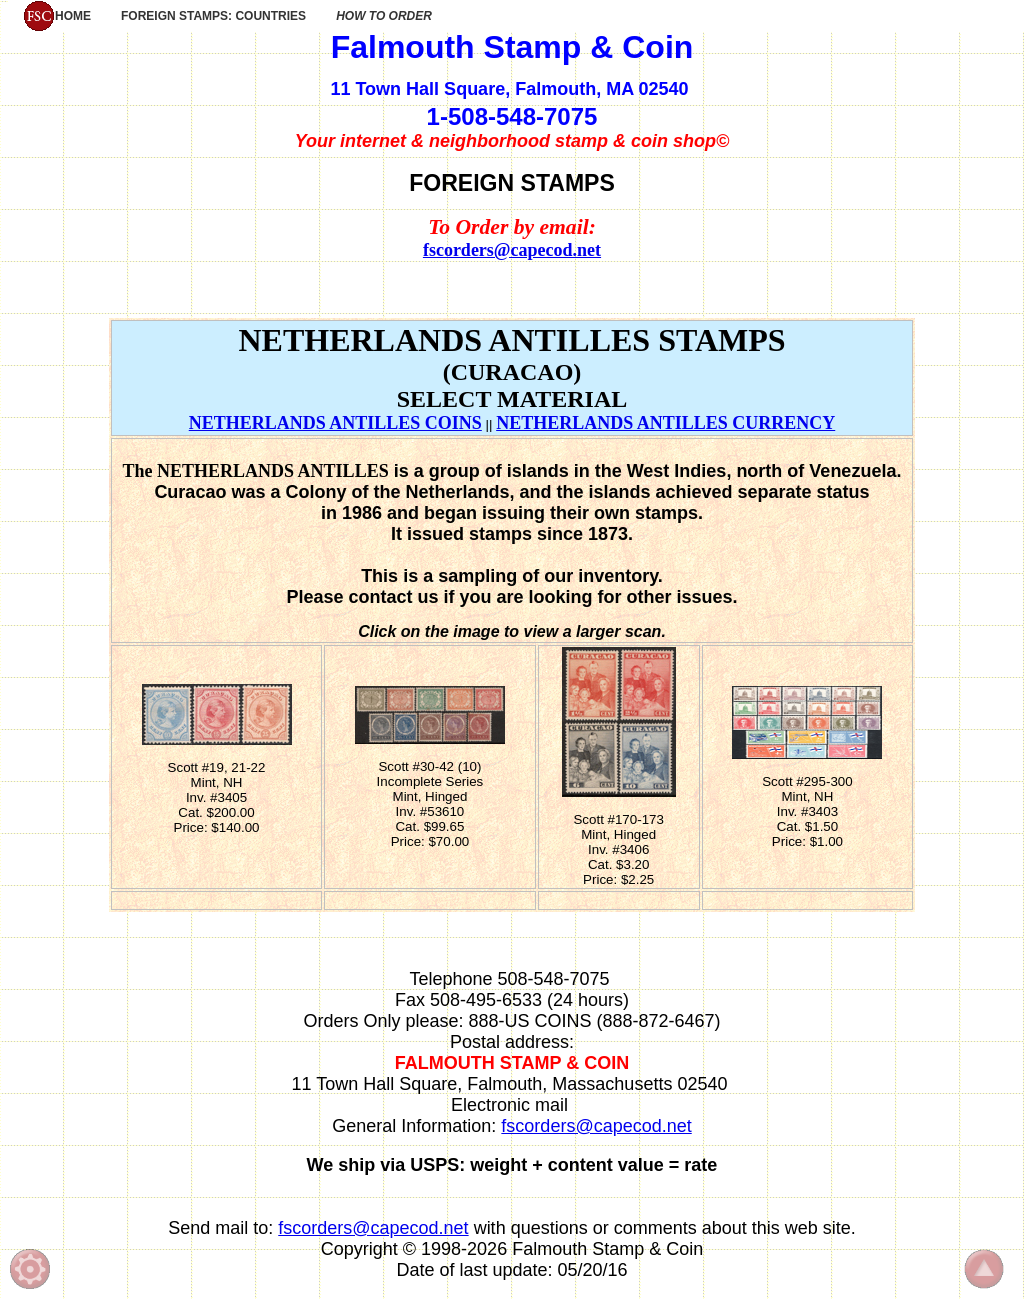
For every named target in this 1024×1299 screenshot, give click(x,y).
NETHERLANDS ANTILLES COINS (335, 423)
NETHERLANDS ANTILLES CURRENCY (665, 423)
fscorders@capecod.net (512, 250)
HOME (57, 16)
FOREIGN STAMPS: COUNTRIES (213, 16)
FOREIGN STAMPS (512, 183)
